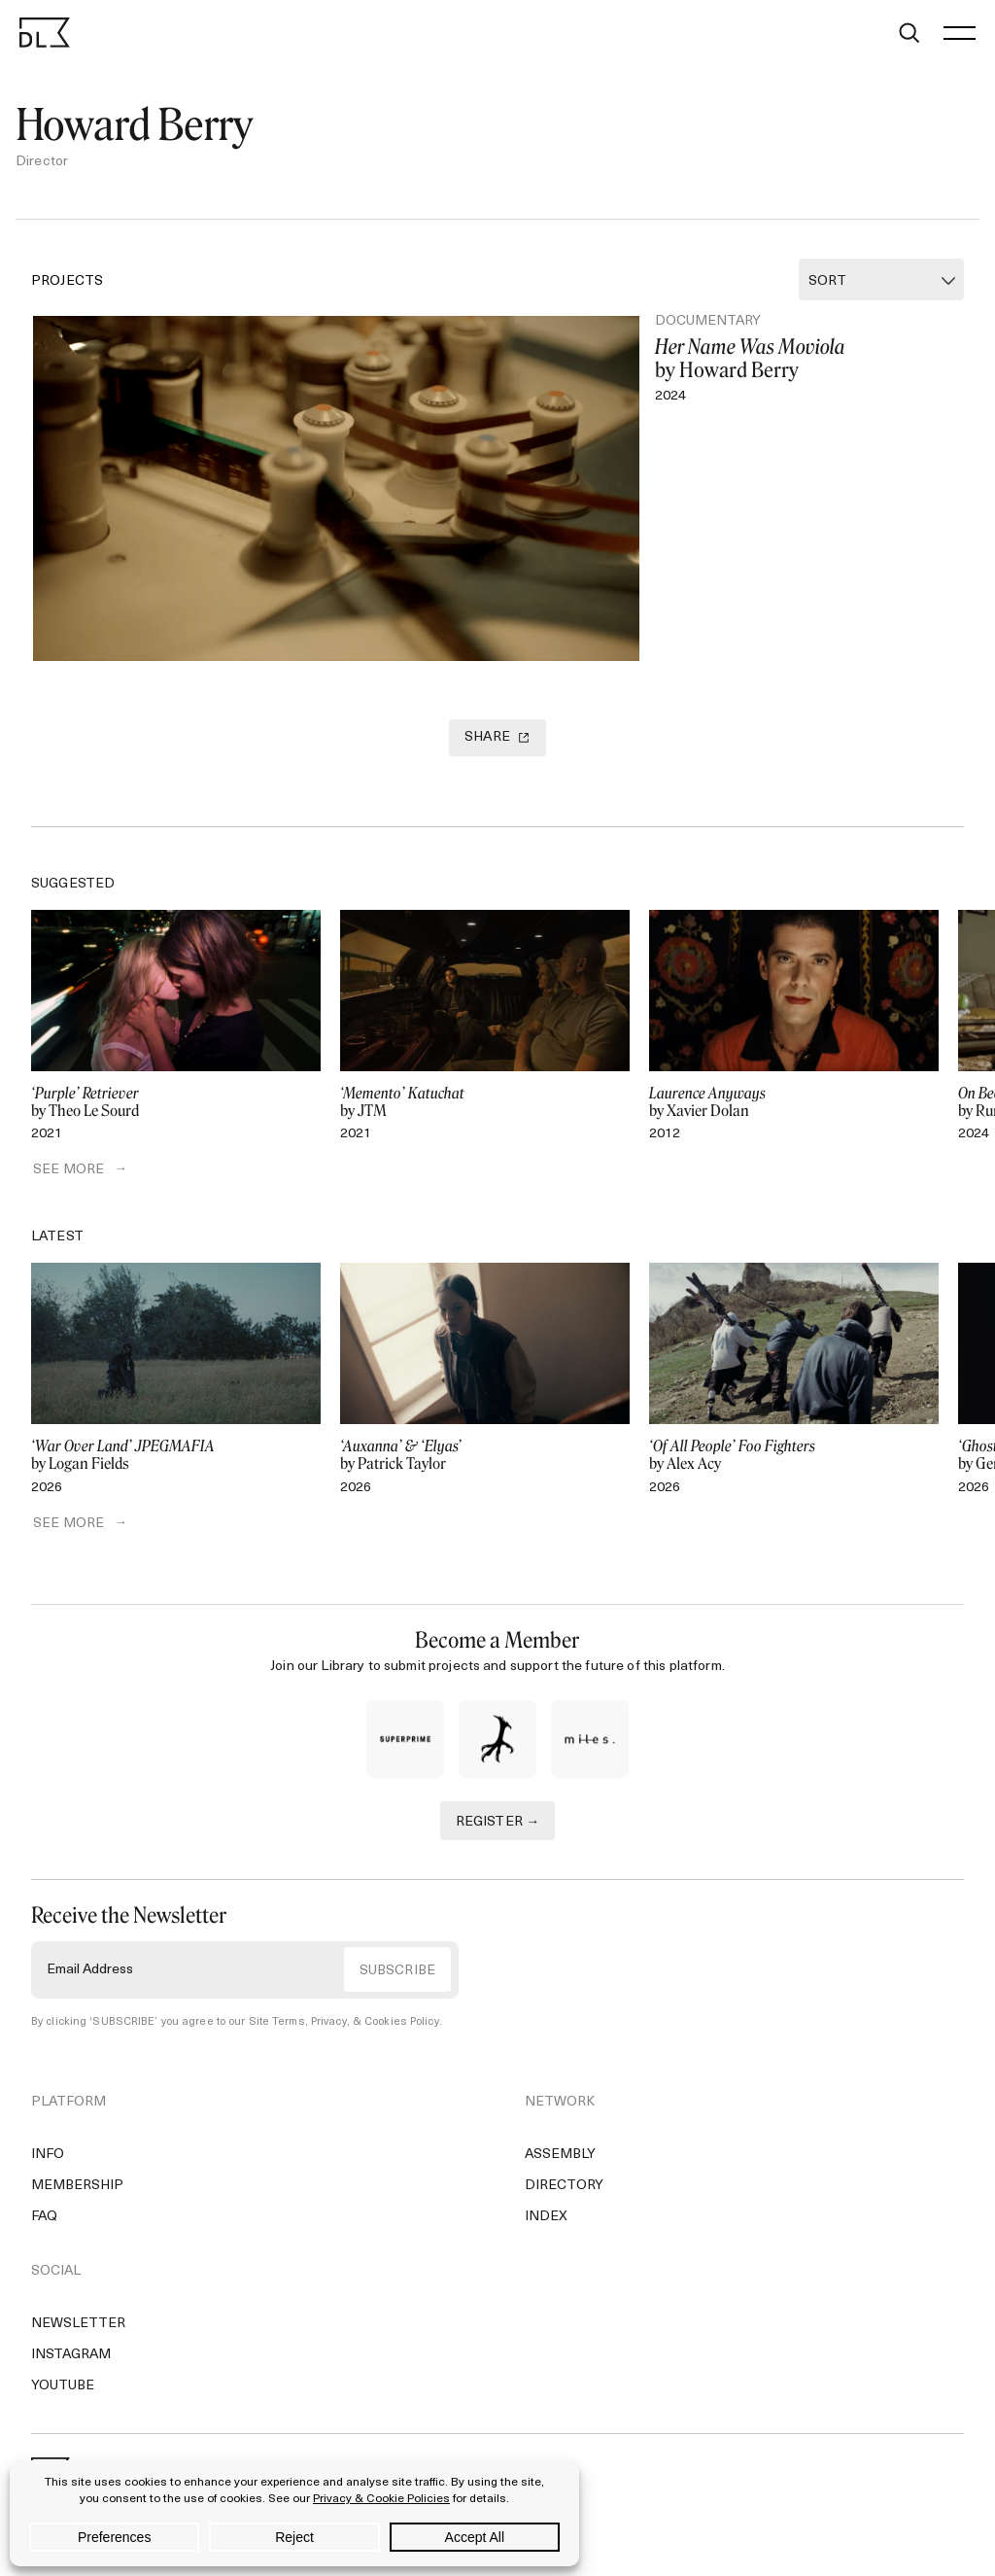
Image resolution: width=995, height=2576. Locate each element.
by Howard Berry (795, 358)
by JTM (485, 1105)
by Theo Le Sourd (176, 1105)
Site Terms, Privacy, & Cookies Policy (343, 2026)
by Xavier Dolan (794, 1105)
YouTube (62, 2390)
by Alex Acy (794, 1459)
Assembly (560, 2158)
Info (47, 2158)
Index (546, 2220)
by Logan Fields (176, 1459)
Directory (564, 2189)
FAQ (44, 2220)
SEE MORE (66, 1173)
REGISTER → (498, 1826)
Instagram (71, 2358)
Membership (77, 2189)
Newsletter (78, 2327)
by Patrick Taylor (485, 1459)
